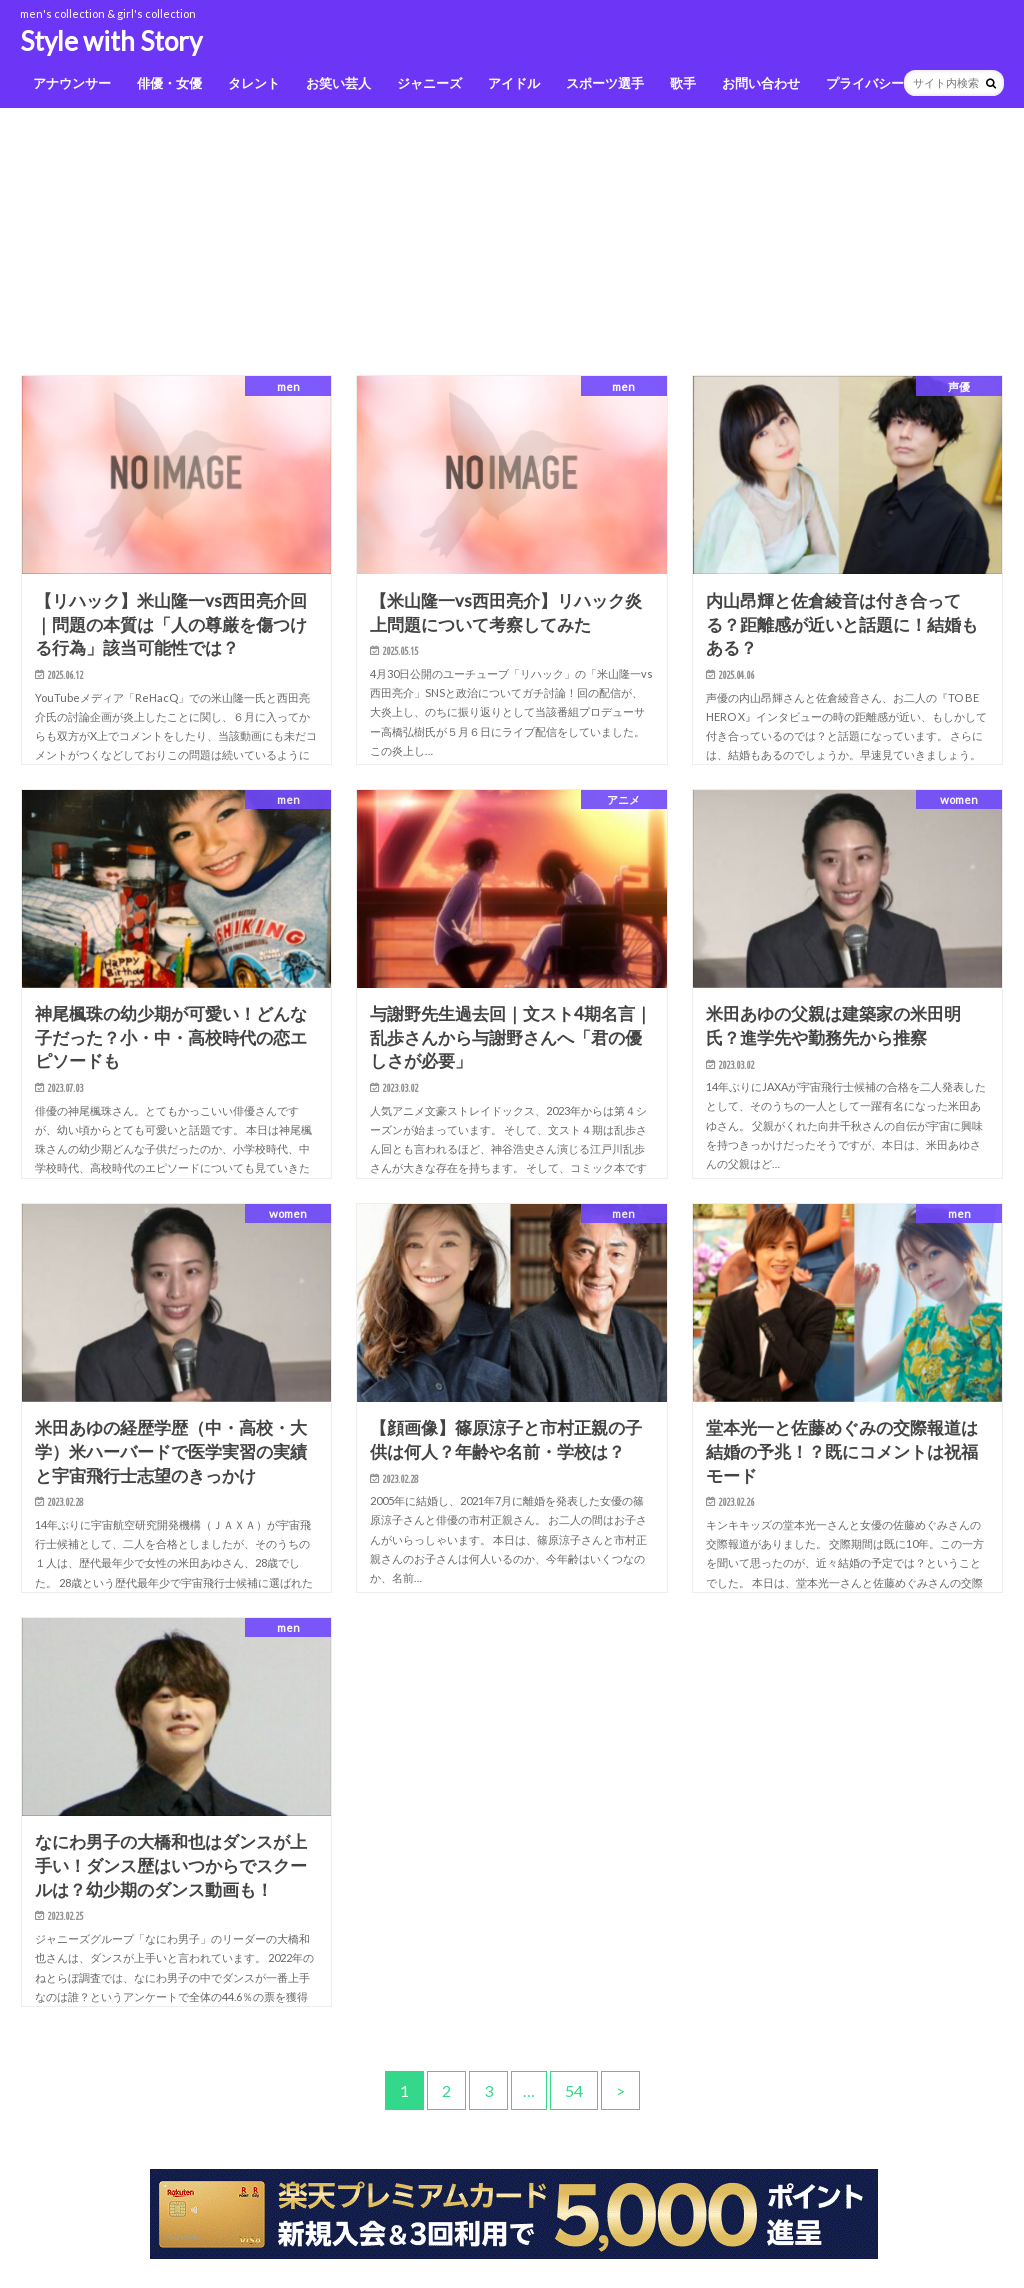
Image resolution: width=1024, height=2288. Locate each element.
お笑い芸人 (338, 83)
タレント (254, 83)
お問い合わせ (761, 83)
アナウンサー (72, 83)
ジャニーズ (429, 83)
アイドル (514, 83)
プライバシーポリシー (891, 83)
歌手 (683, 83)
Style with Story (111, 41)
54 (574, 2090)
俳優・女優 (169, 83)
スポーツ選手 (605, 83)
